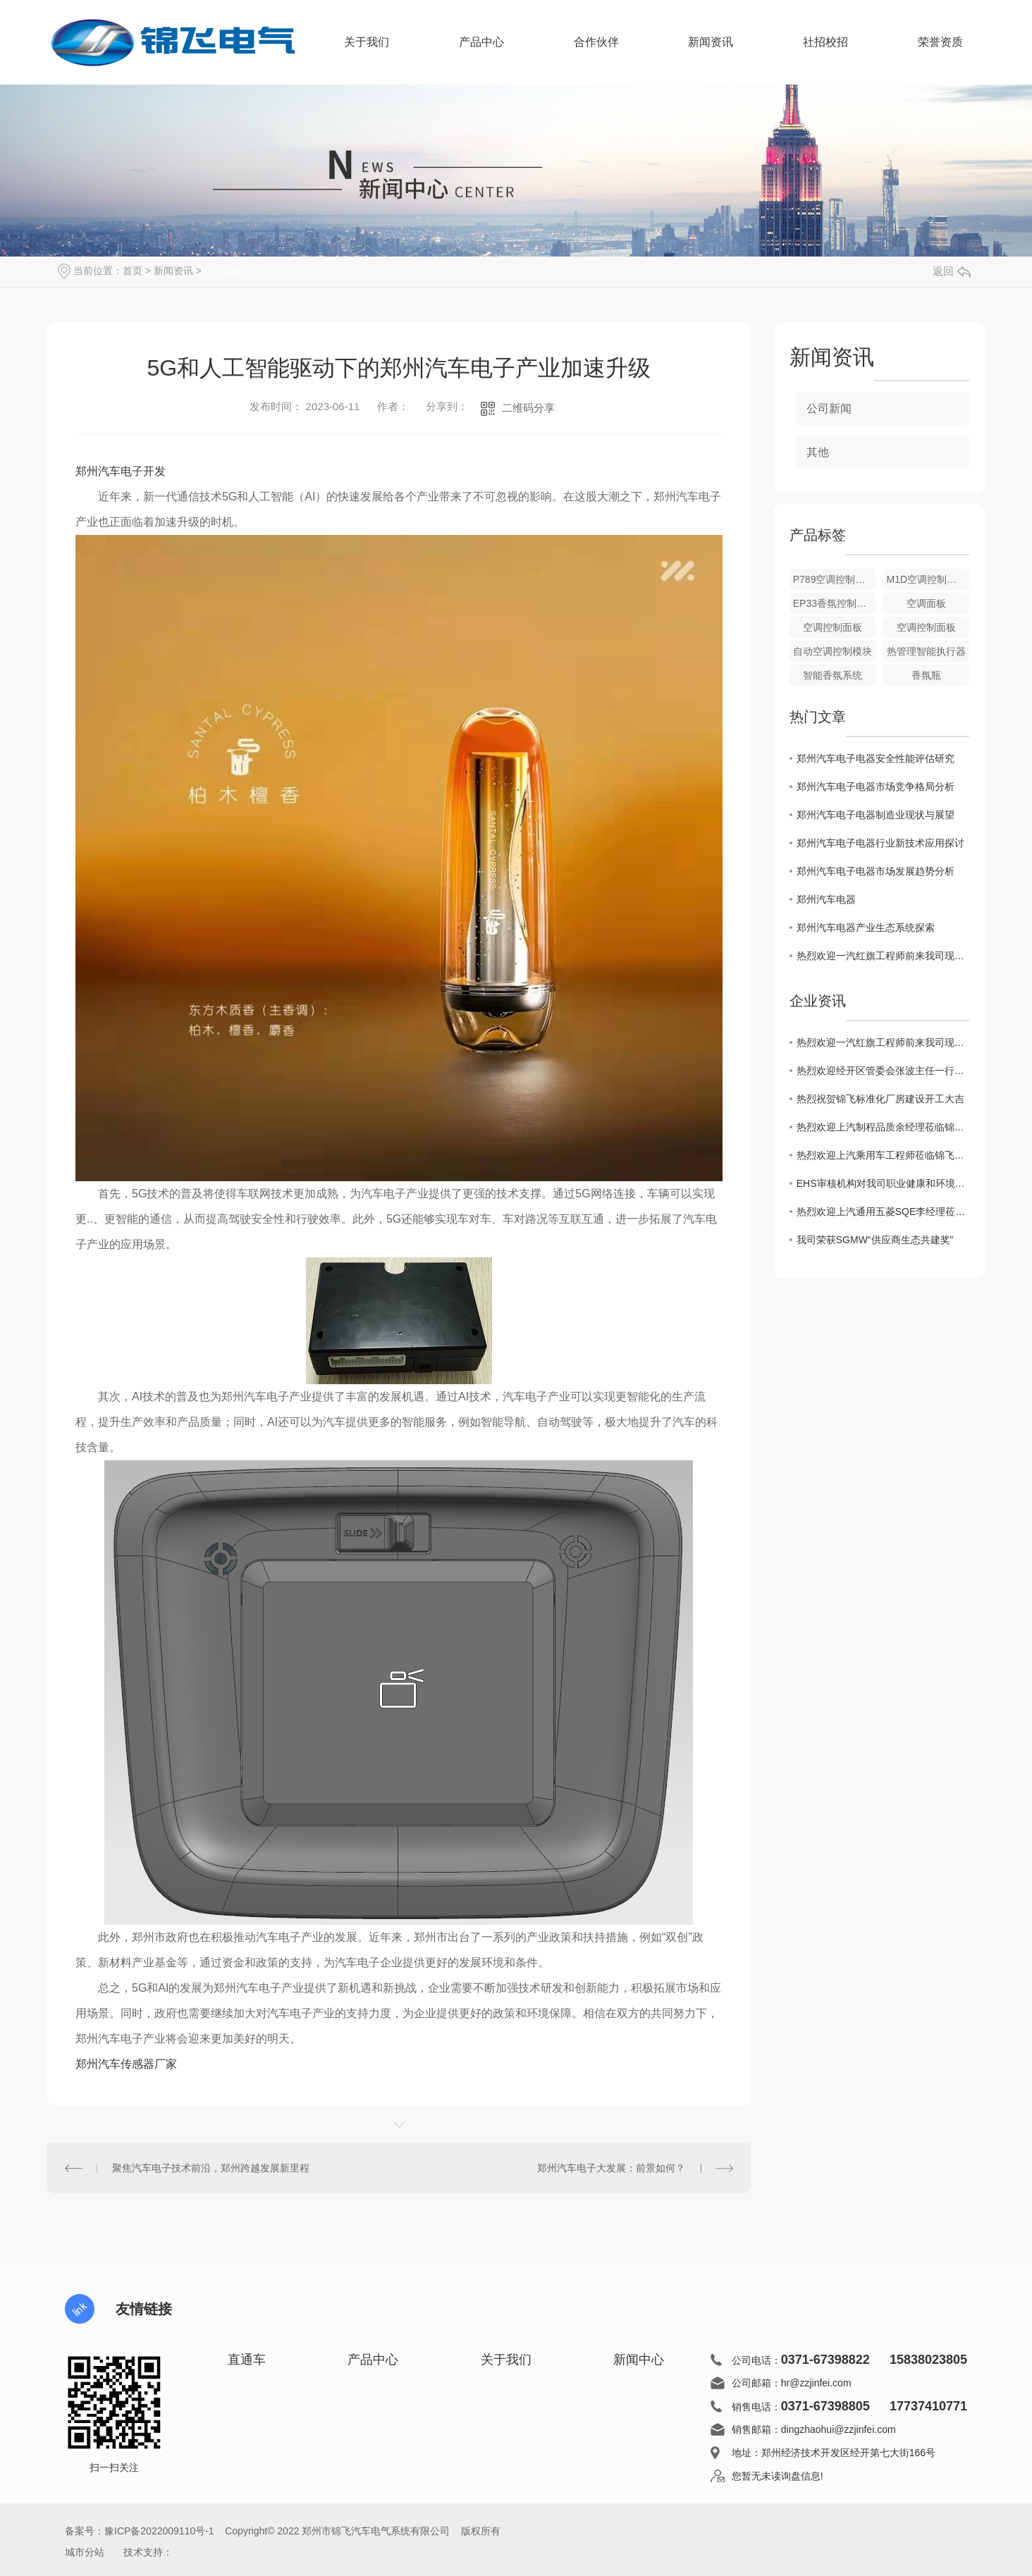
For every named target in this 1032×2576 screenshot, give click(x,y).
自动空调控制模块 (832, 651)
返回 (952, 271)
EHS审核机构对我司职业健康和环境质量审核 (883, 1183)
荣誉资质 (940, 42)
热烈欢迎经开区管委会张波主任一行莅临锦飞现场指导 (883, 1070)
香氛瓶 (926, 675)
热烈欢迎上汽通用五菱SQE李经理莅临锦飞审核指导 (883, 1211)
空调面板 (926, 603)
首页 (132, 270)
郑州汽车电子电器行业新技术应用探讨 (880, 843)
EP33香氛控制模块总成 (834, 603)
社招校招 (825, 42)
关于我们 (366, 51)
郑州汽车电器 (826, 899)
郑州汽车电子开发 (120, 471)
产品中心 (481, 51)
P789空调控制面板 (834, 579)
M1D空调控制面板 (926, 579)
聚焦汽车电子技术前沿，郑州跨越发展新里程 (210, 2168)
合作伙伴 (596, 51)
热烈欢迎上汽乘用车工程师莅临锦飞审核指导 (883, 1155)
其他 (817, 452)
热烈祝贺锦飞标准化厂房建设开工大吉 (880, 1098)
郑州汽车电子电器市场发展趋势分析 (875, 871)
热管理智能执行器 (926, 651)
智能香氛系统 (832, 675)
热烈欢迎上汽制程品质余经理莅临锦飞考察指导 (883, 1127)
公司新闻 (224, 270)
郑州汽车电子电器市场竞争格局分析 (875, 786)
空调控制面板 (832, 627)
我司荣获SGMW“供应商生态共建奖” (875, 1239)
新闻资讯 (710, 51)
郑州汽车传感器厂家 (126, 2064)
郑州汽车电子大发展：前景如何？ (611, 2168)
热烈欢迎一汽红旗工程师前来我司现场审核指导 (883, 955)
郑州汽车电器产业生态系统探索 (866, 927)
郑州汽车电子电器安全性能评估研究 (875, 758)
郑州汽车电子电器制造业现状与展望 (875, 814)
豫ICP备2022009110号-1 (159, 2531)
